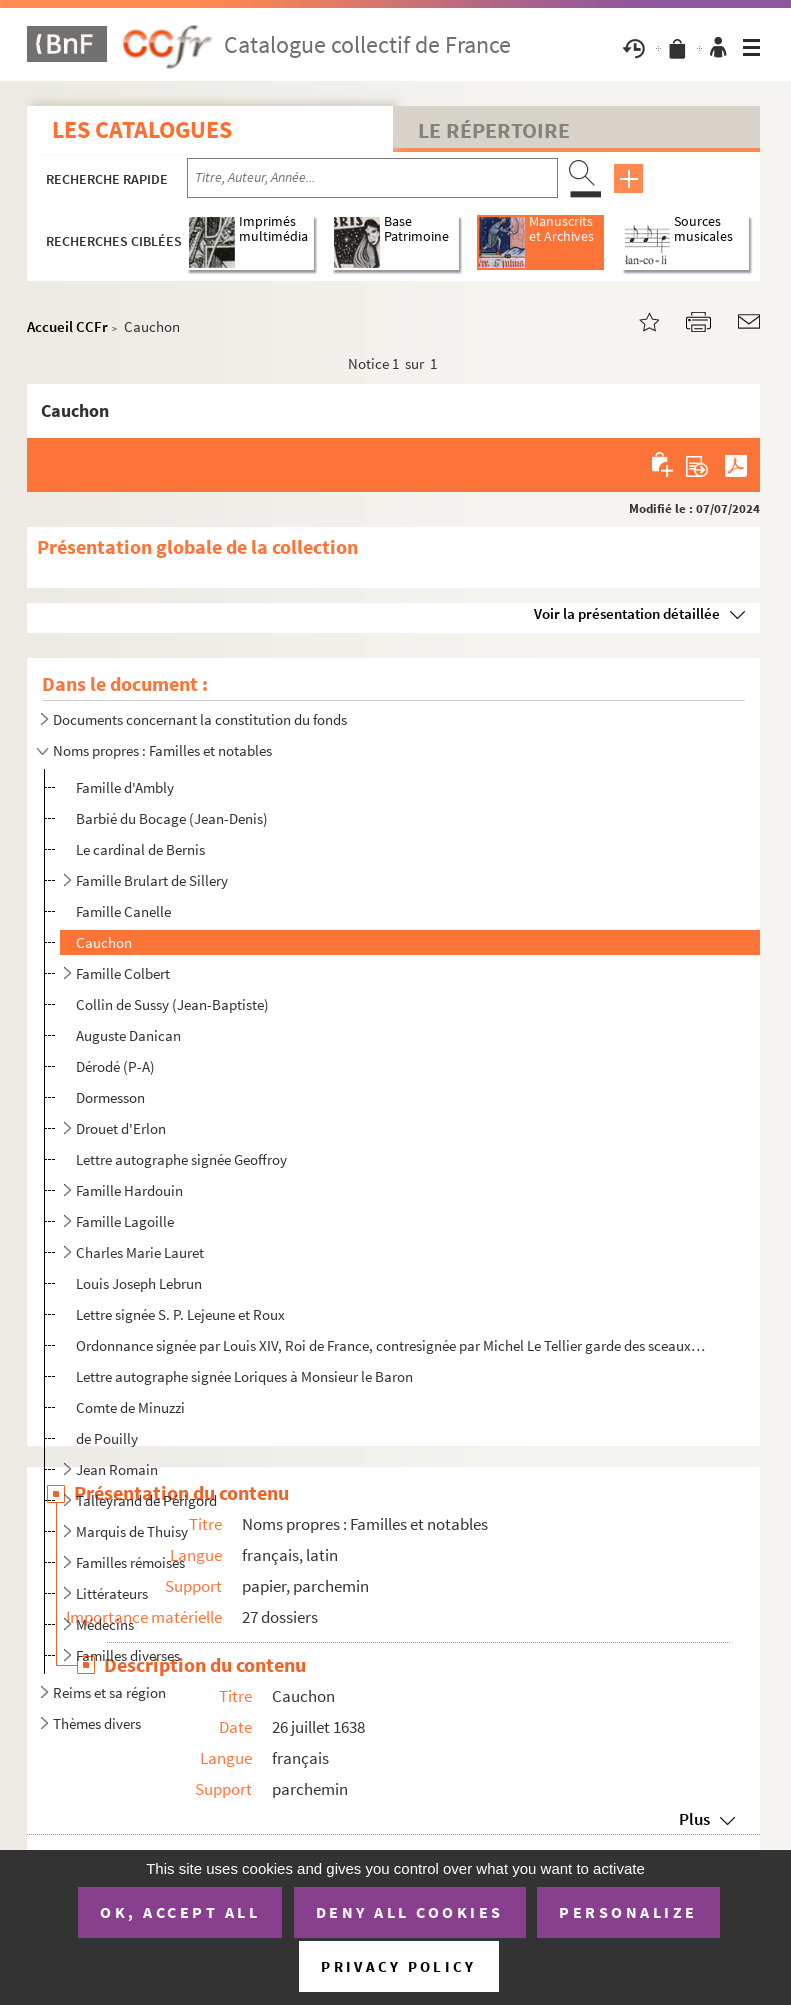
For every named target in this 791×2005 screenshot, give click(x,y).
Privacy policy (398, 1966)
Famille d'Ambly (125, 787)
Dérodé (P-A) (115, 1066)
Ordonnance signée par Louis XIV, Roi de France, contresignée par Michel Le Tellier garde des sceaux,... (391, 1345)
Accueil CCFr (67, 326)
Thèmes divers (97, 1723)
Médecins (105, 1624)
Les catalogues (142, 129)
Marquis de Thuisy (132, 1531)
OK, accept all (180, 1912)
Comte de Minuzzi (130, 1407)
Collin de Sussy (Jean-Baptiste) (172, 1004)
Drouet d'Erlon (121, 1128)
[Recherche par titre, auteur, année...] (372, 178)
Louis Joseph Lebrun (139, 1283)
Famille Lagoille (125, 1221)
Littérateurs (112, 1593)
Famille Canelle (123, 911)
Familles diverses (128, 1655)
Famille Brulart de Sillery (152, 880)
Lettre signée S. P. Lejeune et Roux (180, 1314)
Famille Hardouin (129, 1190)
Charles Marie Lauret (140, 1252)
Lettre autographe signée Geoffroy (181, 1159)
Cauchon (104, 942)
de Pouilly (107, 1438)
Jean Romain (117, 1469)
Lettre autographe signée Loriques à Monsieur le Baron (244, 1376)
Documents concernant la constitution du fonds (200, 719)
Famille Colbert (123, 973)
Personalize (628, 1912)
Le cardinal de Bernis (140, 849)
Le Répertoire (494, 130)
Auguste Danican (128, 1035)
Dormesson (110, 1097)
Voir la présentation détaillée (627, 613)
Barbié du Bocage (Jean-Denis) (172, 818)
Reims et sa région (109, 1692)
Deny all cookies (410, 1912)
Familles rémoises (130, 1562)
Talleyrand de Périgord (146, 1500)
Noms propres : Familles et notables (162, 750)
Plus (694, 1819)
